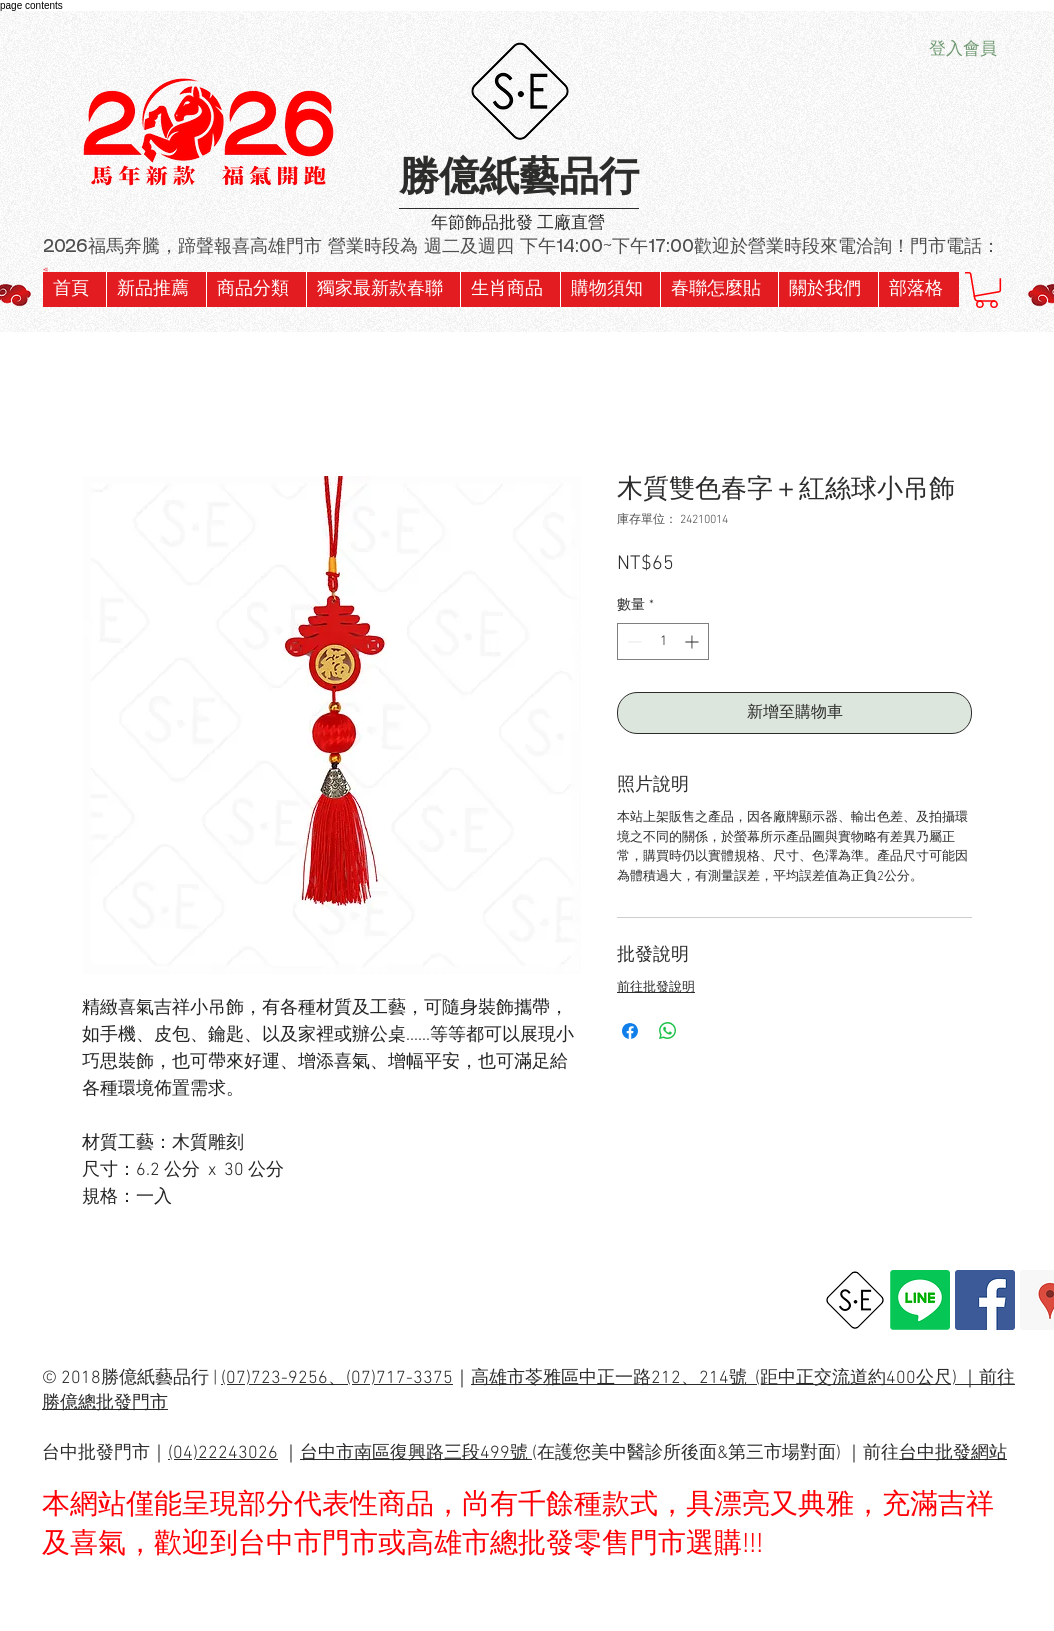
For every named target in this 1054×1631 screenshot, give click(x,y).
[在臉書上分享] (630, 1031)
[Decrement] (632, 641)
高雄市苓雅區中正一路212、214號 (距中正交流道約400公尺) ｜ (725, 1378)
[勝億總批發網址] (855, 1300)
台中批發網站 (953, 1453)
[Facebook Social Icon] (985, 1300)
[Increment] (693, 641)
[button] (383, 289)
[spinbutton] (663, 641)
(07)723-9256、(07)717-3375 (337, 1378)
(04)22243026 (223, 1453)
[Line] (920, 1300)
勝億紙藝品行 (519, 180)
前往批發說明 (656, 988)
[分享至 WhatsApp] (668, 1031)
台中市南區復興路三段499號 (416, 1453)
